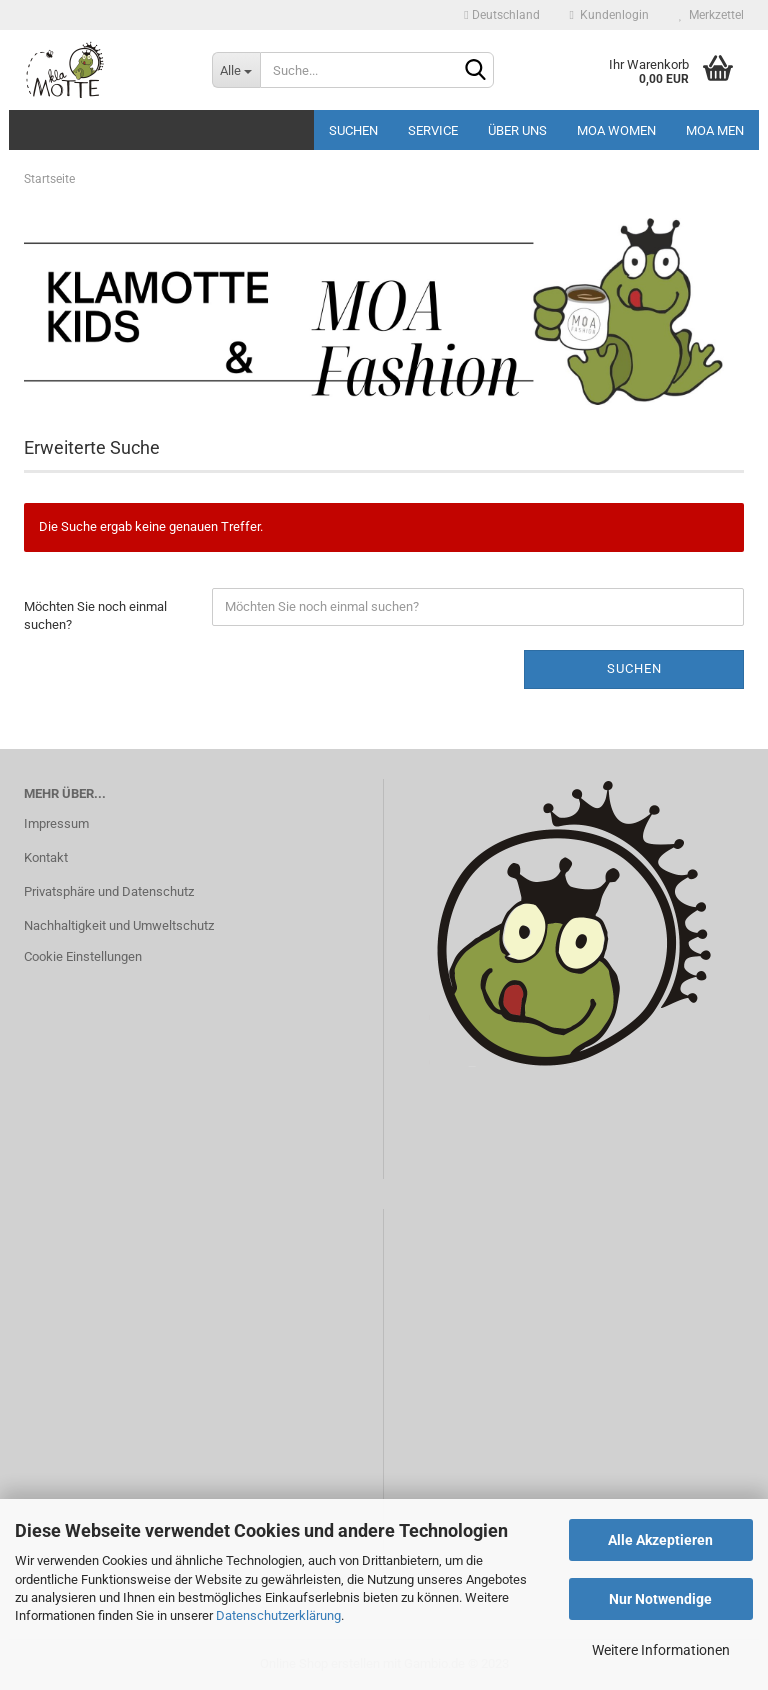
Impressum (56, 823)
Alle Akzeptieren (660, 1540)
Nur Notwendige (660, 1599)
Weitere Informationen (661, 1650)
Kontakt (46, 857)
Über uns (517, 130)
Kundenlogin (609, 15)
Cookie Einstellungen (83, 956)
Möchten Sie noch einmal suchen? (95, 616)
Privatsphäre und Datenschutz (109, 891)
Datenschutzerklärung (278, 1615)
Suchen (353, 130)
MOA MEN (715, 130)
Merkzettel (711, 15)
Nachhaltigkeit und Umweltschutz (119, 925)
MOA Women (616, 130)
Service (433, 130)
